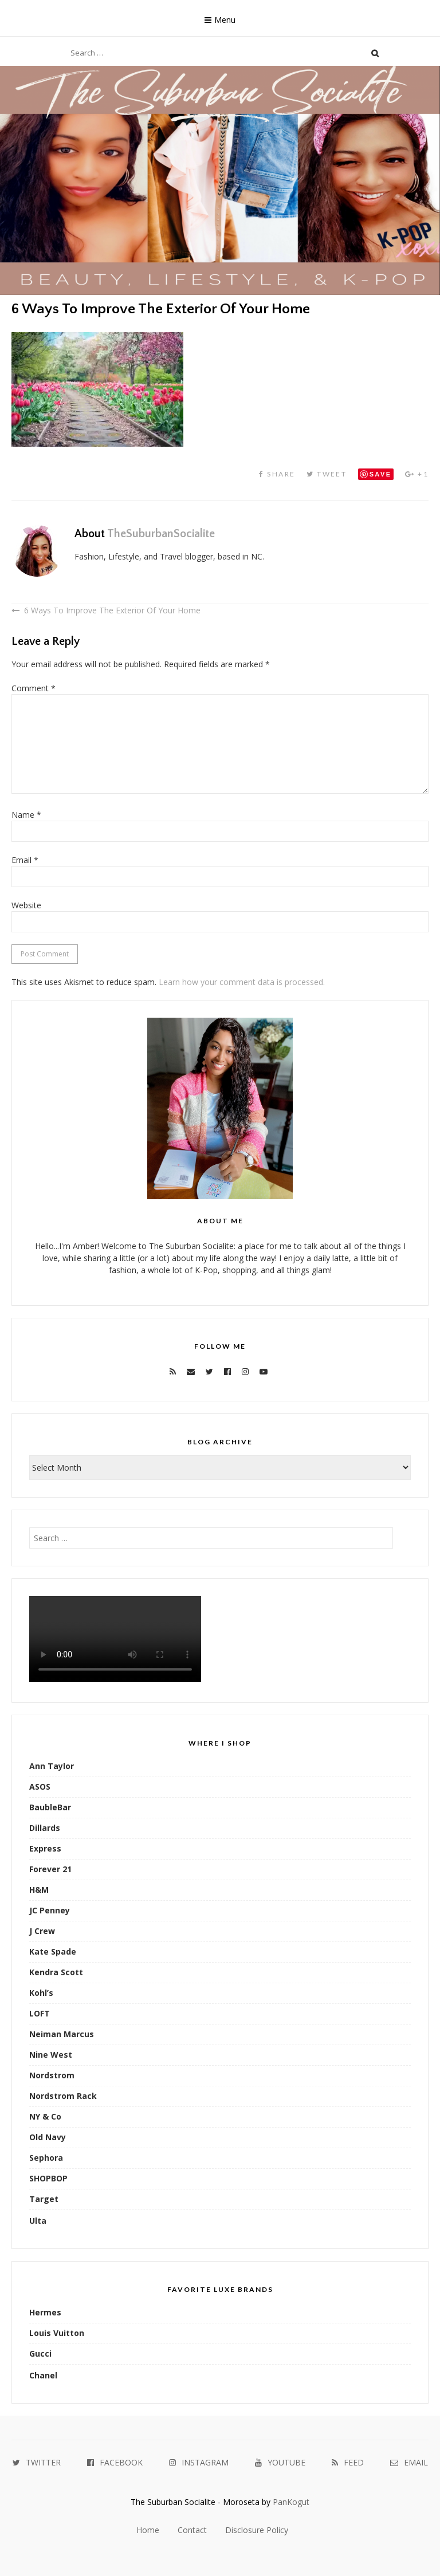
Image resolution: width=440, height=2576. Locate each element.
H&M (39, 1889)
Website (26, 905)
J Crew (42, 1930)
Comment (33, 688)
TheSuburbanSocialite (161, 533)
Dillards (44, 1827)
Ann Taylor (51, 1765)
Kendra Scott (56, 1972)
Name (26, 814)
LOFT (39, 2013)
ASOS (39, 1786)
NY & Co (45, 2116)
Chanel (43, 2375)
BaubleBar (50, 1807)
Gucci (40, 2353)
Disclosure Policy (256, 2529)
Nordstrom (51, 2075)
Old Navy (47, 2137)
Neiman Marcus (61, 2033)
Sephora (46, 2157)
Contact (192, 2529)
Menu (224, 19)
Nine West (50, 2054)
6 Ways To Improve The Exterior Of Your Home (112, 610)
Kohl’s (41, 1992)
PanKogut (291, 2501)
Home (147, 2529)
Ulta (37, 2220)
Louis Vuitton (56, 2332)
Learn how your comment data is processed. (242, 981)
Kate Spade (52, 1951)
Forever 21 (50, 1869)
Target (43, 2198)
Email (24, 859)
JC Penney (49, 1910)
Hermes (45, 2312)
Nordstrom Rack (63, 2095)
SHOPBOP (48, 2178)
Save (381, 474)
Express (45, 1848)
